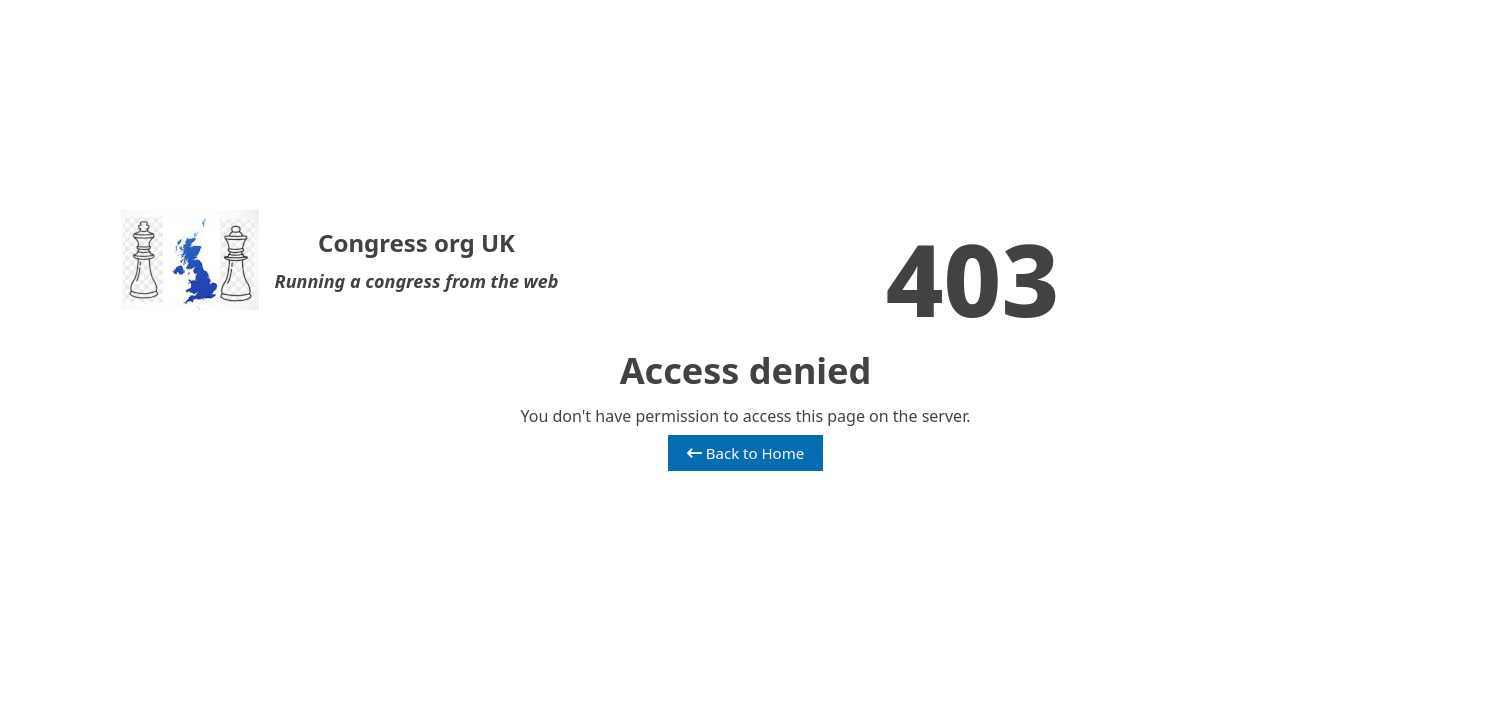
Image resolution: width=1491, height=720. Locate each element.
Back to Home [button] (745, 453)
